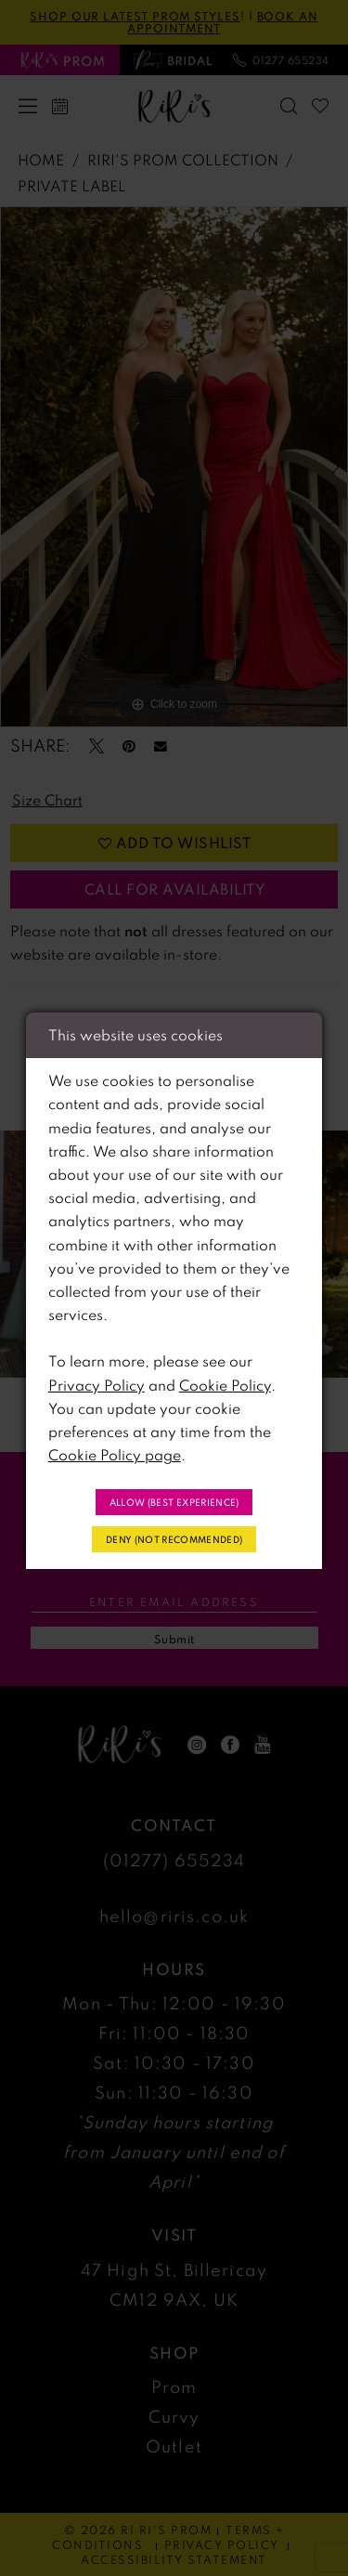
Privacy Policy (96, 1385)
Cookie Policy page (114, 1454)
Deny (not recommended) (174, 1539)
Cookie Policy (225, 1385)
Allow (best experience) (174, 1502)
